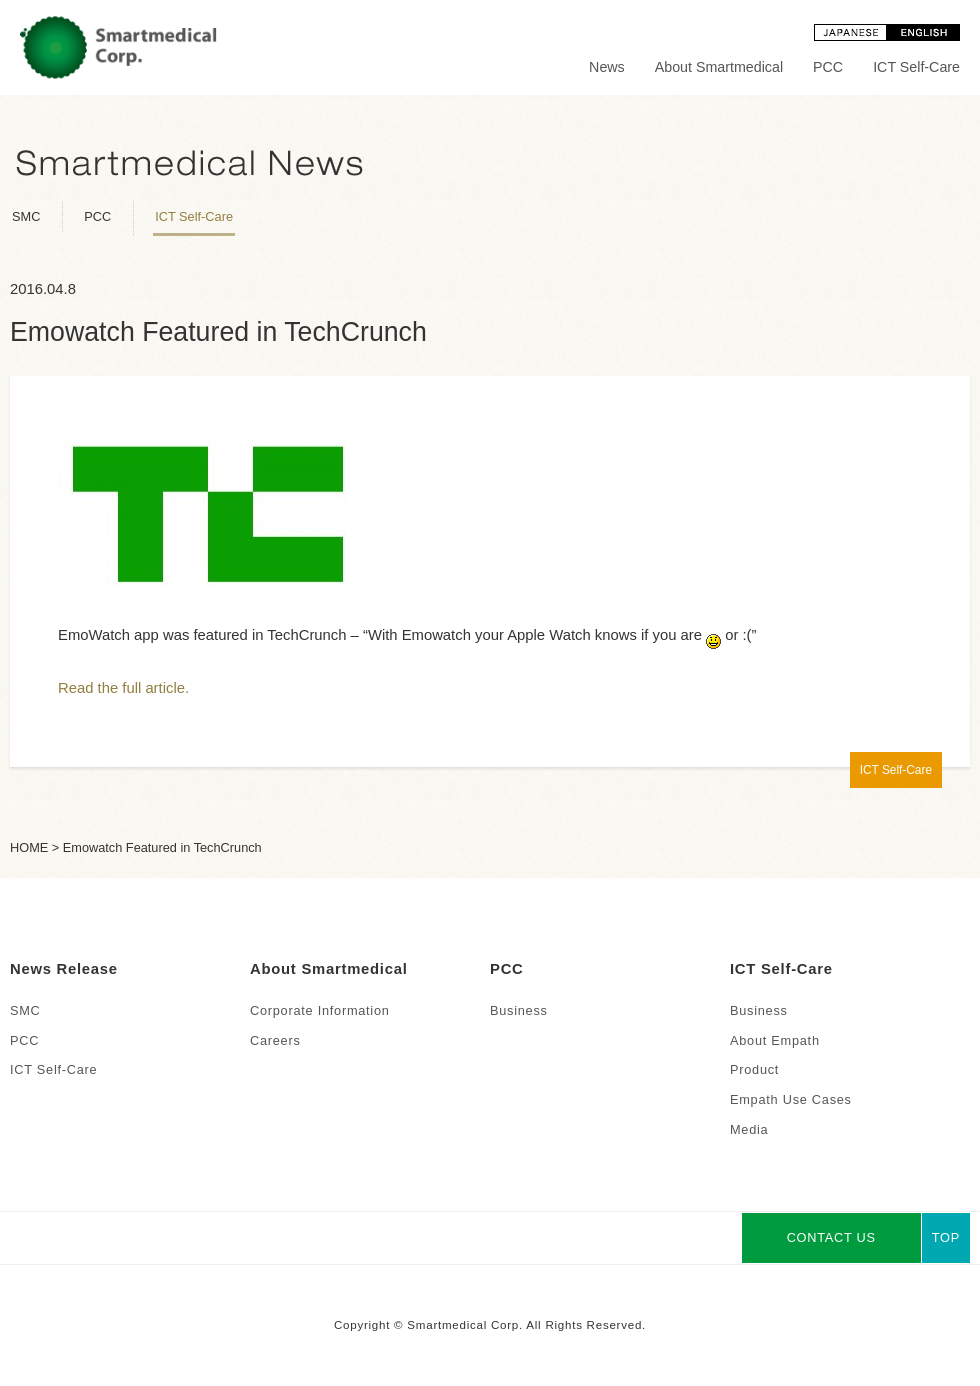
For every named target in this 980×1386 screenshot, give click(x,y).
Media (749, 1129)
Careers (275, 1040)
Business (519, 1010)
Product (754, 1069)
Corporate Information (320, 1010)
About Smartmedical (719, 67)
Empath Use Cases (791, 1099)
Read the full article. (123, 688)
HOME (29, 847)
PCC (828, 67)
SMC (26, 216)
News (607, 67)
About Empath (775, 1040)
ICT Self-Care (916, 67)
